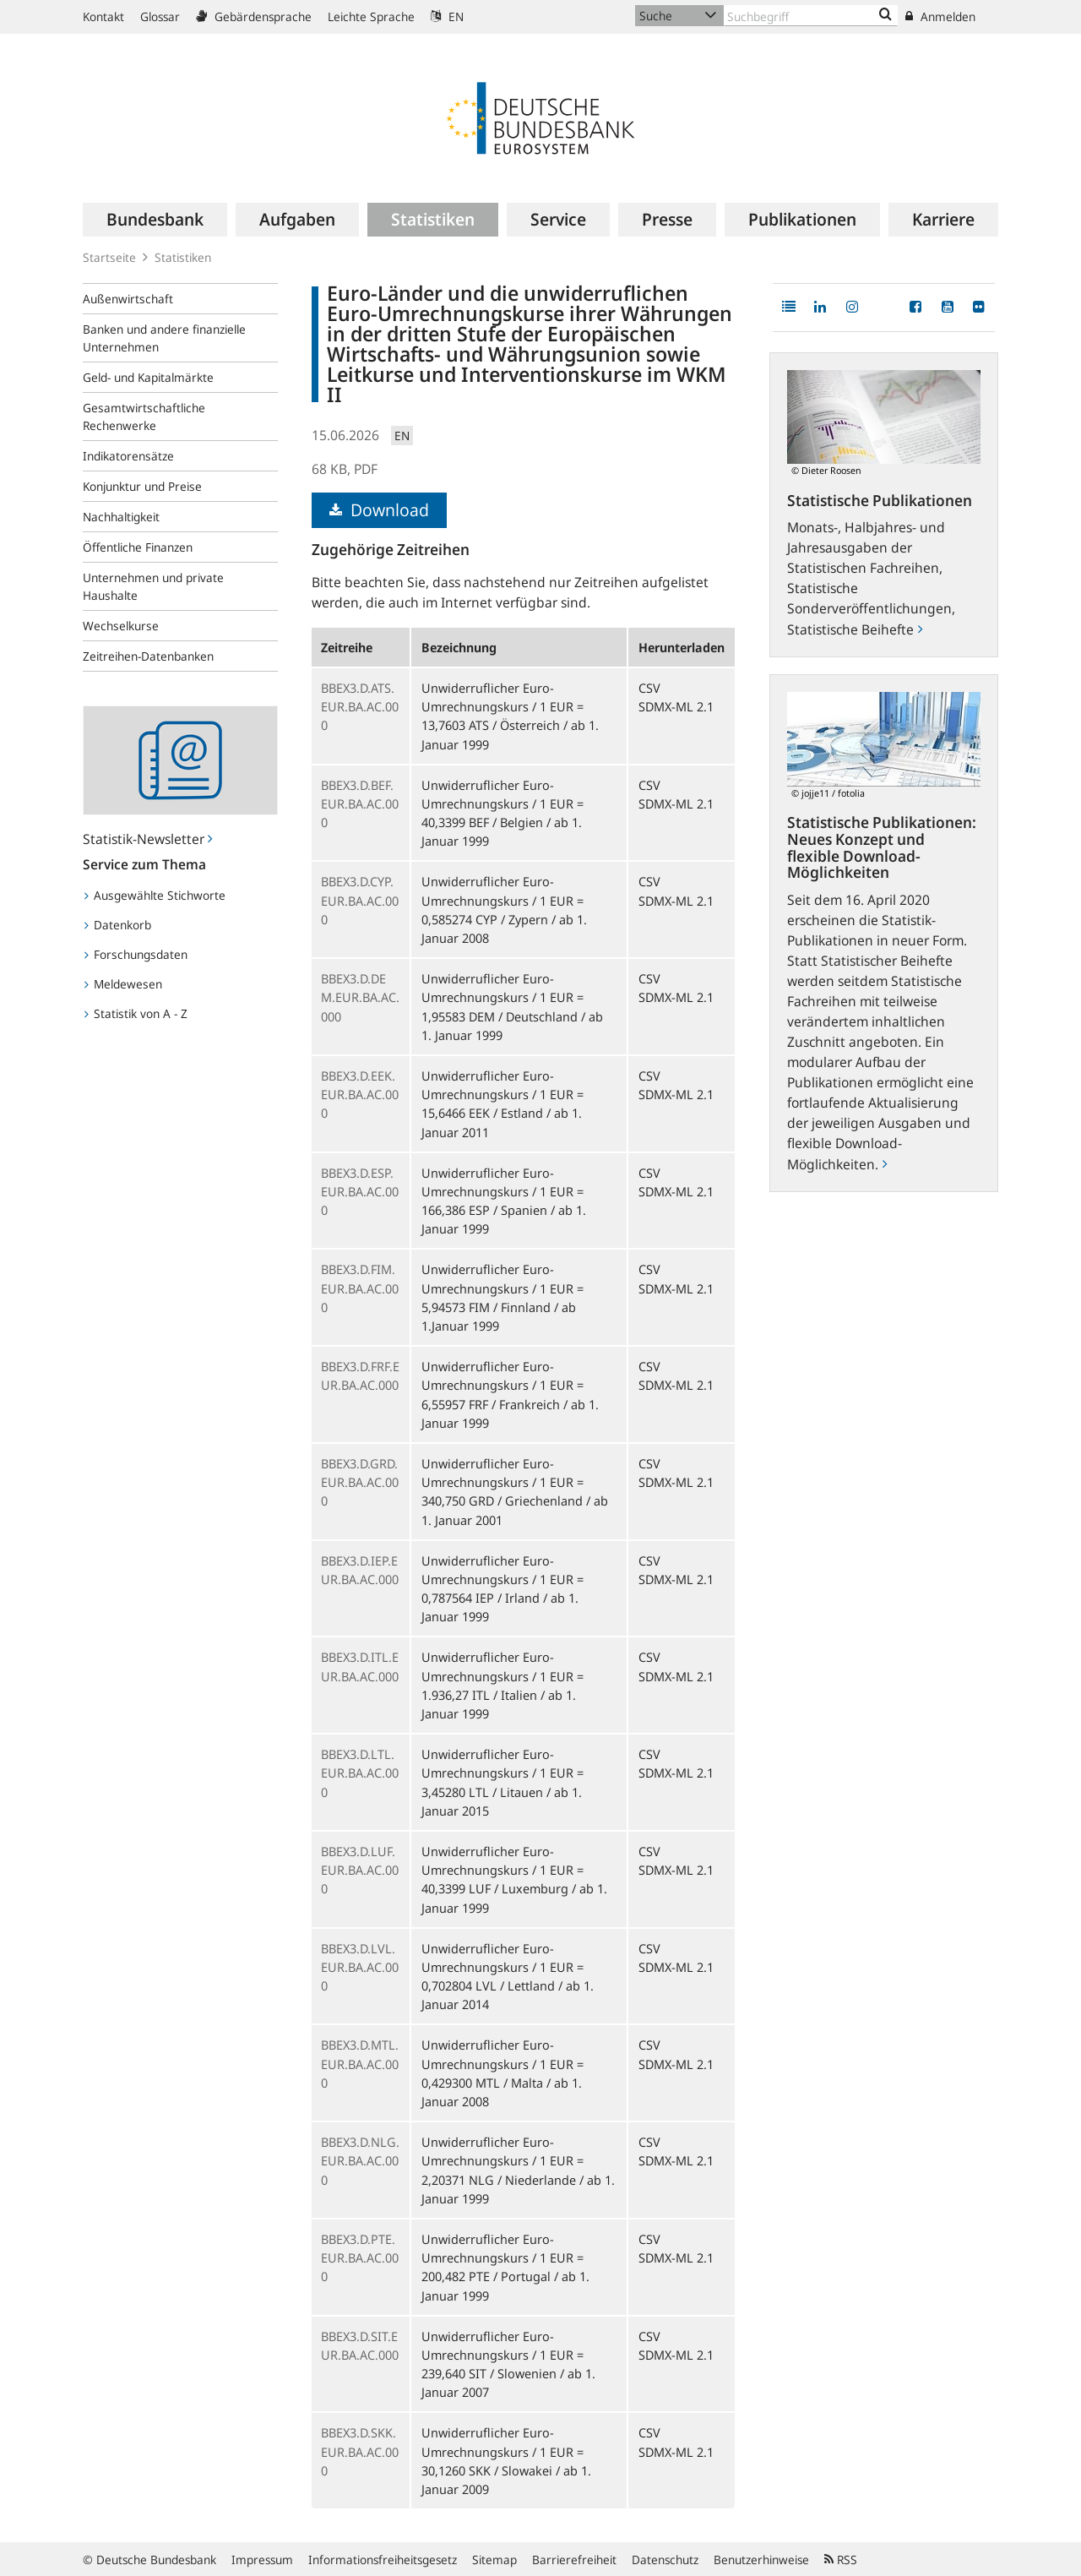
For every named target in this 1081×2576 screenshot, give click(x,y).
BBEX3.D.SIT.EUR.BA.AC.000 (360, 2345)
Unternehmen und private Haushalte (153, 586)
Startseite (109, 257)
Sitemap (494, 2559)
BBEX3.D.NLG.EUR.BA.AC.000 (360, 2160)
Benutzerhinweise (761, 2559)
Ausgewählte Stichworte (154, 895)
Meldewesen (123, 984)
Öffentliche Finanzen (138, 547)
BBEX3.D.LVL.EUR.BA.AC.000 (360, 1967)
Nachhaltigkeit (121, 517)
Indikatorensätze (128, 456)
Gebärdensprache (254, 16)
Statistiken (183, 257)
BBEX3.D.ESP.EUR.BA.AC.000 (360, 1191)
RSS (840, 2559)
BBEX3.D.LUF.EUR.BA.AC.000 (360, 1870)
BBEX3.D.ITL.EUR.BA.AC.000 (360, 1666)
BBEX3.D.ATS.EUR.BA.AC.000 (360, 706)
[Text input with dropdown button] (811, 15)
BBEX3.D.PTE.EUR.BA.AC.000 (360, 2257)
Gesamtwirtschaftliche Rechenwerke (144, 416)
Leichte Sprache (371, 16)
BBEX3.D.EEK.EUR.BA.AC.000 (360, 1094)
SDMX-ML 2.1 (676, 706)
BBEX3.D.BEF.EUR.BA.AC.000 (360, 803)
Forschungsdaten (135, 954)
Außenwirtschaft (128, 299)
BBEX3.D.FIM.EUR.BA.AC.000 (360, 1288)
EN (447, 16)
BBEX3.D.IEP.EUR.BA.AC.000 (360, 1570)
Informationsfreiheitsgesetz (382, 2559)
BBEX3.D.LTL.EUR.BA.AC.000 (360, 1772)
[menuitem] (155, 220)
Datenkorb (117, 925)
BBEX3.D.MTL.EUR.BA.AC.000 (360, 2063)
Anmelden (940, 16)
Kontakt (103, 16)
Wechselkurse (121, 626)
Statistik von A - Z (135, 1013)
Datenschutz (665, 2559)
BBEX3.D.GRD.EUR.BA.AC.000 (360, 1482)
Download (379, 509)
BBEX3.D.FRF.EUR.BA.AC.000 (360, 1375)
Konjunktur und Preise (142, 486)
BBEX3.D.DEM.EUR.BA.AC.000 (360, 997)
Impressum (262, 2559)
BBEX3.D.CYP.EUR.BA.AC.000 (360, 900)
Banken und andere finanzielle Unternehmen (164, 338)
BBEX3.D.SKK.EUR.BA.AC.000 (360, 2451)
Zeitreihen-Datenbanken (148, 656)
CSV (649, 687)
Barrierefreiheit (574, 2559)
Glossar (160, 16)
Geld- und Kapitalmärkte (148, 377)
